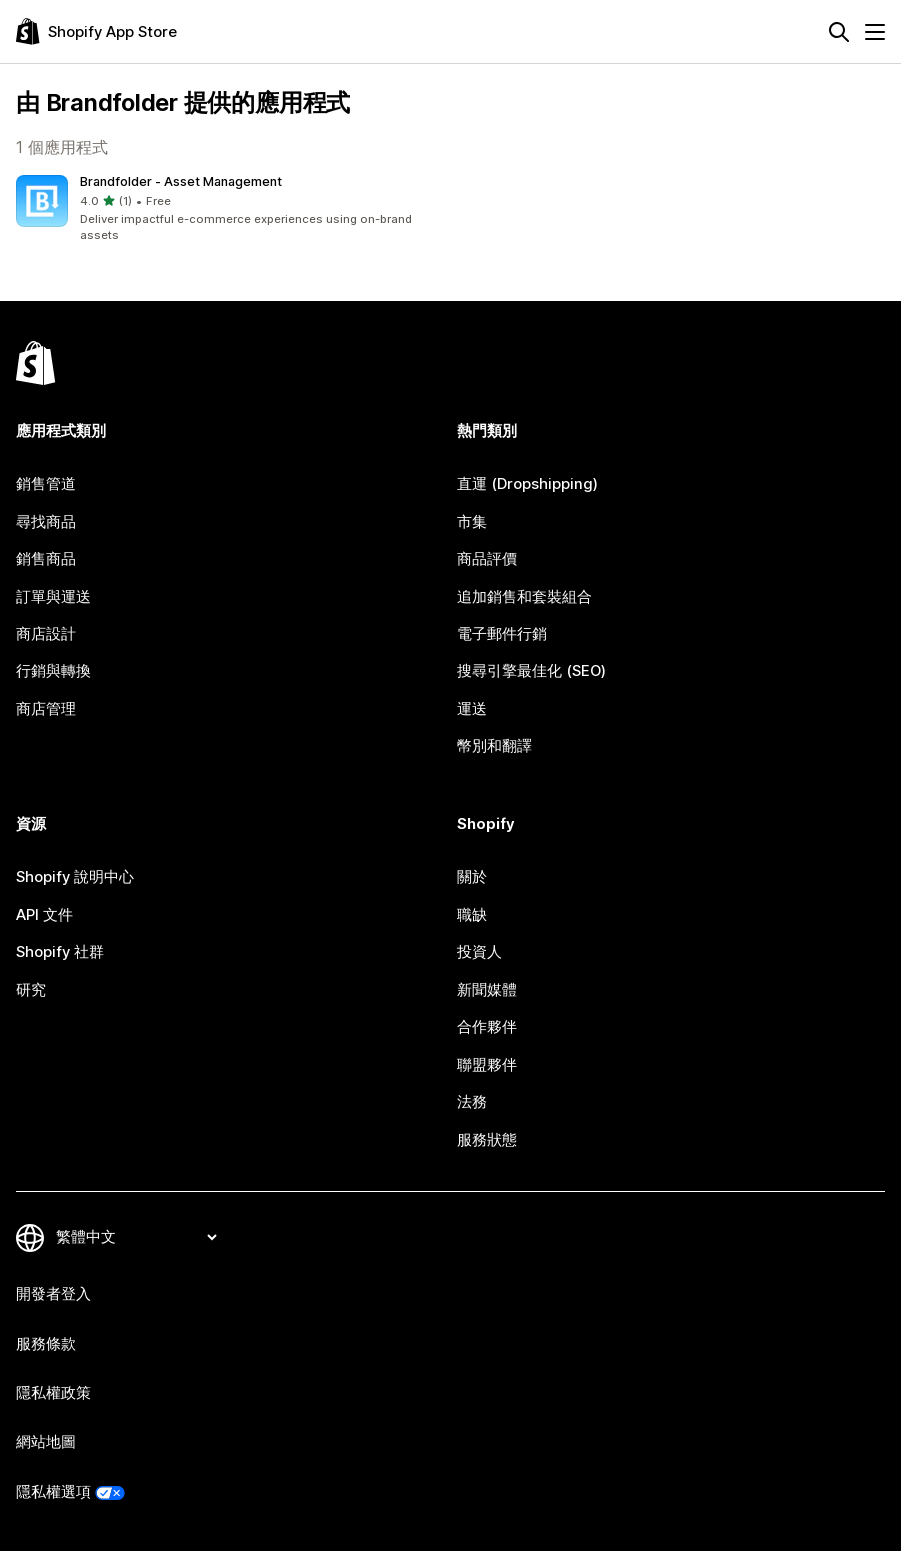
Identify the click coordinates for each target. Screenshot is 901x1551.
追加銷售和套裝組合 (524, 597)
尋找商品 (46, 522)
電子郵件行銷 (502, 634)
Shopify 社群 (60, 952)
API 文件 (44, 915)
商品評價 (487, 559)
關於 (472, 877)
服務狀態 (487, 1140)
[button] (229, 210)
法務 (472, 1102)
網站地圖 (46, 1442)
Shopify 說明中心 (75, 877)
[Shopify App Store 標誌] (96, 31)
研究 (31, 990)
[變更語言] (136, 1237)
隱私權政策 (53, 1393)
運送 (472, 709)
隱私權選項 (53, 1492)
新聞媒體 (487, 990)
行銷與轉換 (53, 671)
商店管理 (46, 709)
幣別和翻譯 (494, 746)
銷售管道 (46, 484)
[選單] (875, 32)
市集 (472, 522)
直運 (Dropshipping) (527, 484)
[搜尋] (839, 32)
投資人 (479, 952)
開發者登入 (53, 1294)
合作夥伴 (487, 1027)
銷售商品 (46, 559)
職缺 (472, 915)
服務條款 (46, 1344)
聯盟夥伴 (487, 1065)
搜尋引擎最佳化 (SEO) (531, 671)
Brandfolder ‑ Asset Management (181, 181)
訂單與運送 (53, 597)
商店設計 (46, 634)
